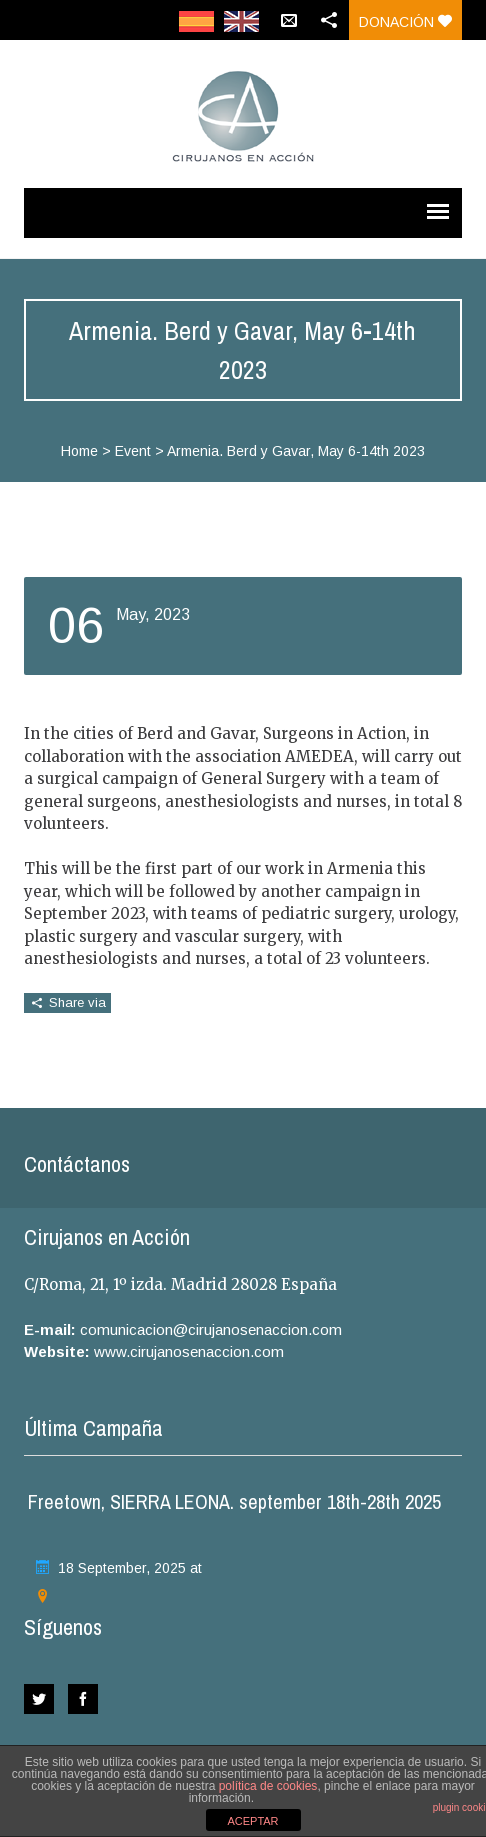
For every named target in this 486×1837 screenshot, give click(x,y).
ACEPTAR (252, 1821)
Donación (405, 22)
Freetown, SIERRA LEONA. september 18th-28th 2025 (234, 1501)
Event (133, 451)
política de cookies (268, 1786)
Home (79, 451)
